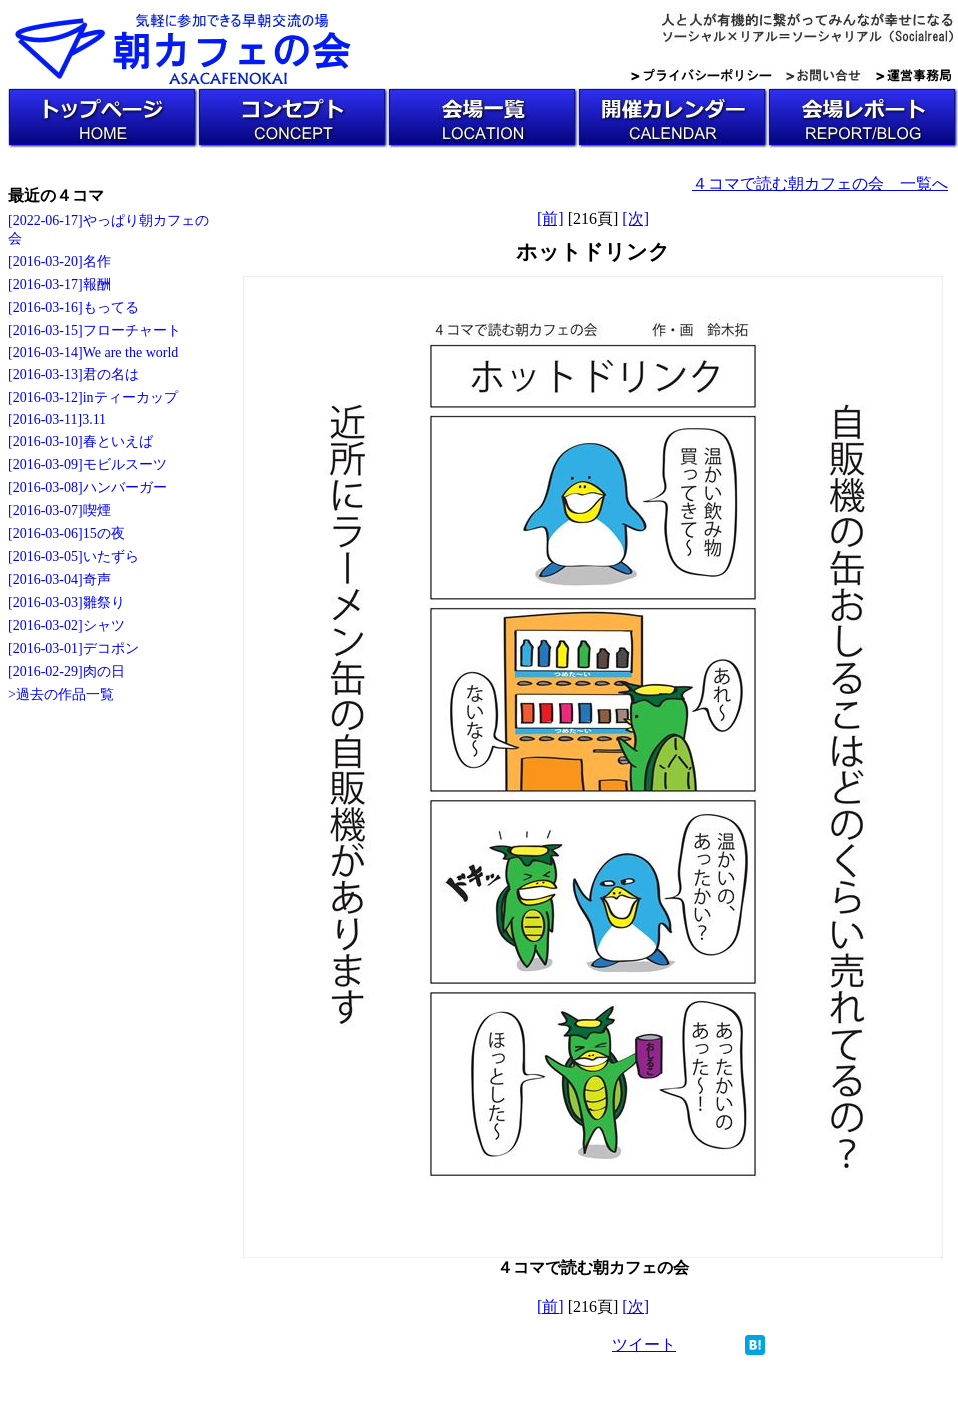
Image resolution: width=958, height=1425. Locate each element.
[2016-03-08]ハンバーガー (87, 487)
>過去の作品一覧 (61, 694)
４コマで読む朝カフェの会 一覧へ (820, 183)
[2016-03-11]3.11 (57, 419)
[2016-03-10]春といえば (80, 441)
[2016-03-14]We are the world (93, 352)
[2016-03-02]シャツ (66, 625)
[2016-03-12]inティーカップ (93, 397)
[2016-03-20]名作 (59, 261)
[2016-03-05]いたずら (73, 556)
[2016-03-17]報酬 (59, 284)
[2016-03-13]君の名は (73, 374)
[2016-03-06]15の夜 (66, 533)
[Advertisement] (88, 1022)
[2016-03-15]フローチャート (94, 330)
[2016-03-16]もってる (73, 307)
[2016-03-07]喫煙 (59, 510)
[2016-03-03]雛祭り (66, 602)
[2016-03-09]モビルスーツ (87, 464)
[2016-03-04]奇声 (59, 579)
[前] (550, 218)
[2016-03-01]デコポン (73, 648)
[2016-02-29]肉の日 (66, 671)
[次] (635, 218)
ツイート (644, 1344)
